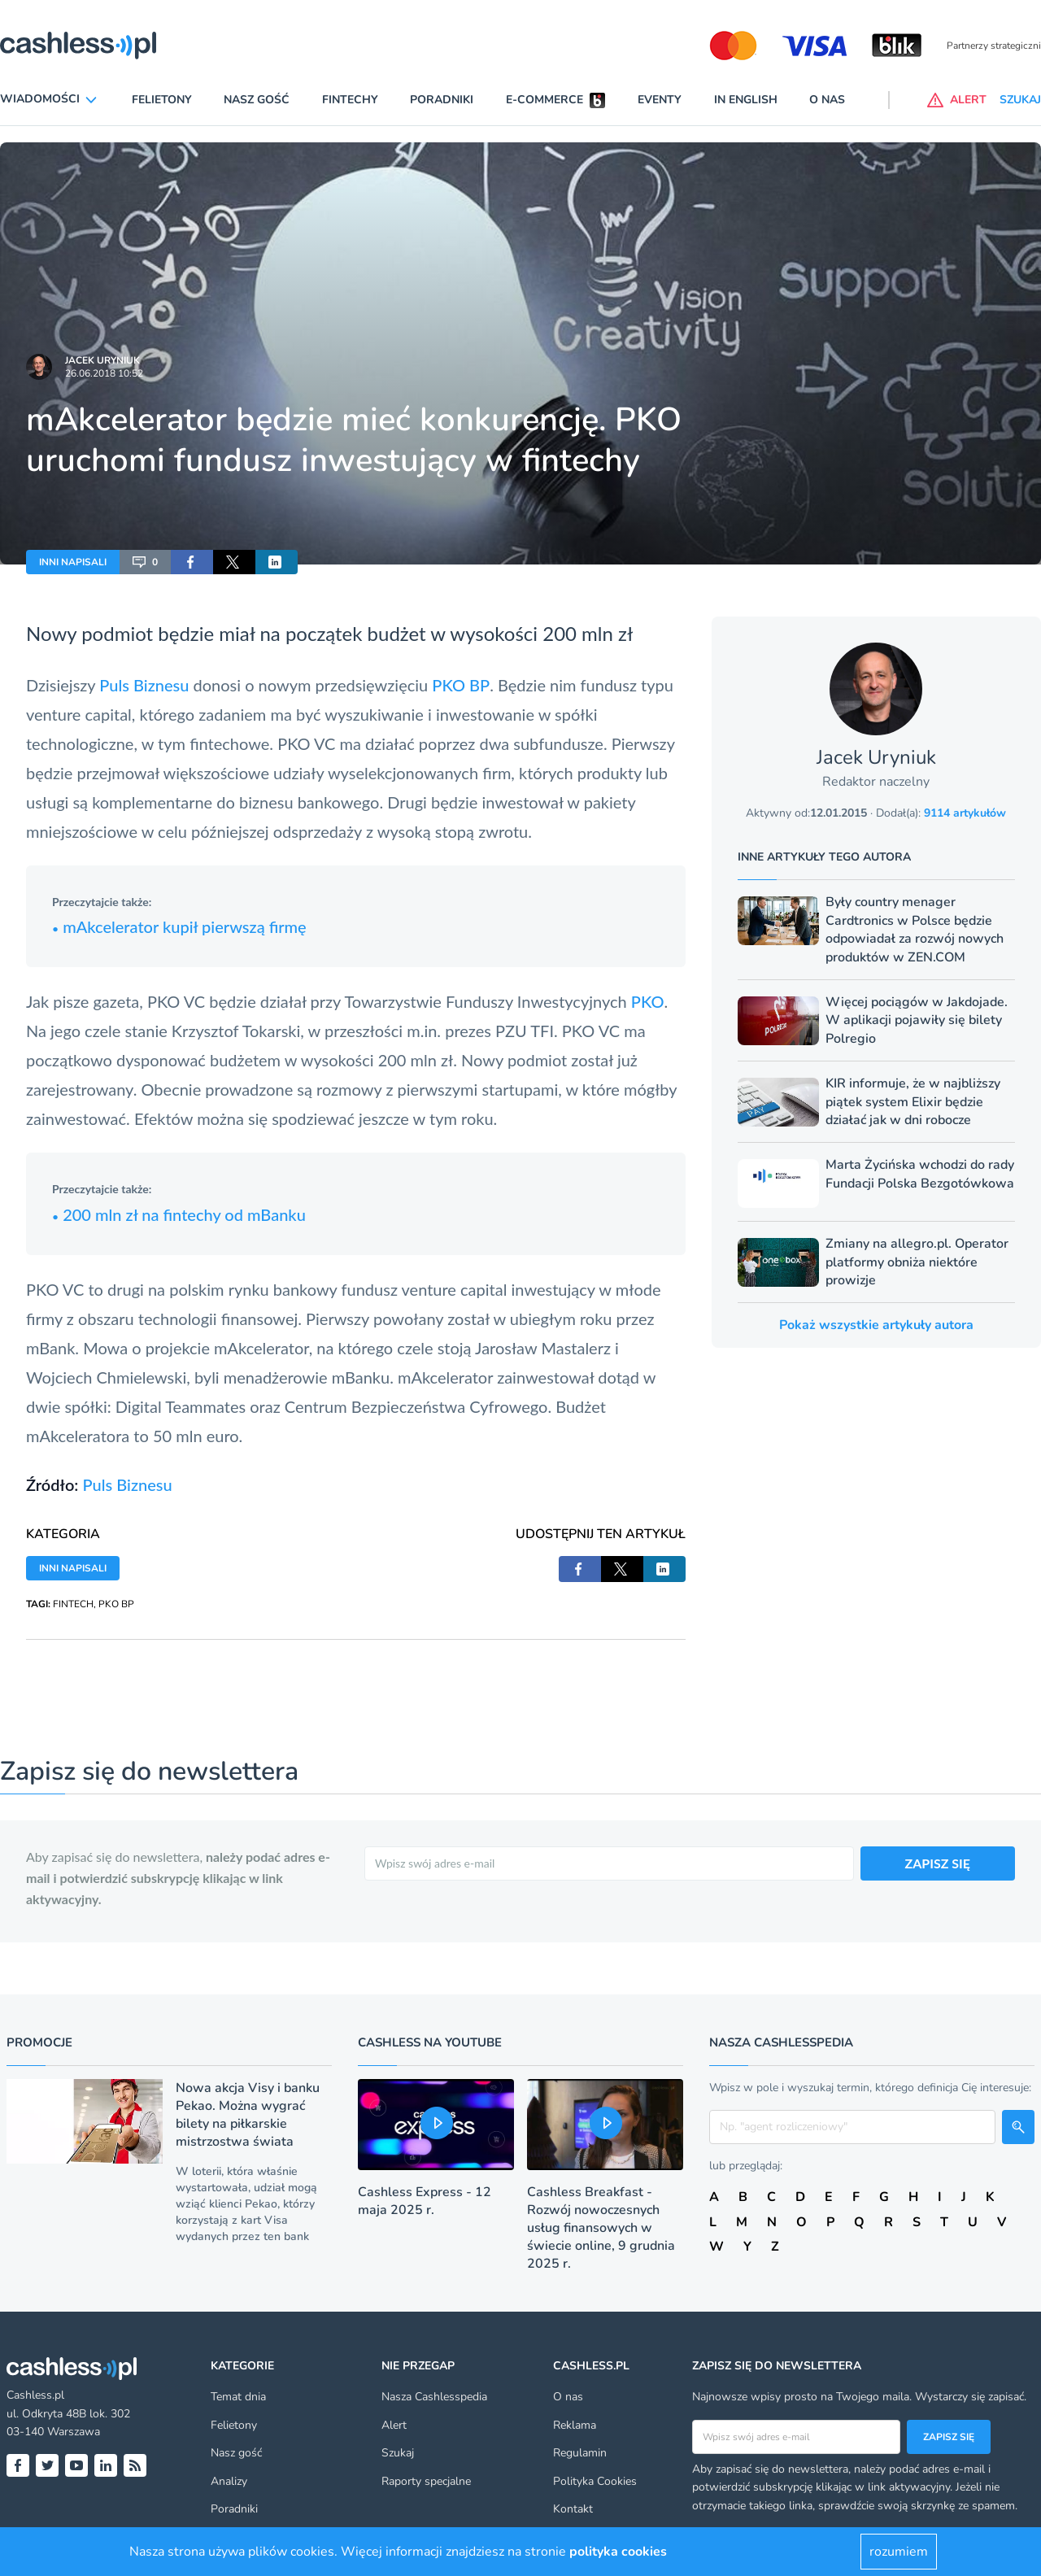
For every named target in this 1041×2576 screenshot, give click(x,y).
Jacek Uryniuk (102, 360)
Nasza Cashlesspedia (434, 2396)
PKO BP (461, 685)
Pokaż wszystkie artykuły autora (876, 1325)
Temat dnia (238, 2396)
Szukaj (397, 2452)
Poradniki (441, 99)
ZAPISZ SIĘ (938, 1863)
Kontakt (573, 2509)
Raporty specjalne (426, 2481)
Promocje (39, 2042)
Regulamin (580, 2452)
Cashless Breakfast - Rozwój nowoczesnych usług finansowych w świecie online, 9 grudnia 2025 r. (601, 2228)
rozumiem (898, 2552)
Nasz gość (257, 99)
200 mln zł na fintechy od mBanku (179, 1214)
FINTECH (73, 1604)
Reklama (574, 2425)
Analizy (229, 2481)
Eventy (660, 99)
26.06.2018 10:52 (104, 373)
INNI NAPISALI (73, 562)
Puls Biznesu (144, 685)
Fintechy (350, 99)
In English (745, 99)
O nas (827, 99)
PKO (647, 1001)
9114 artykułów (965, 813)
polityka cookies (618, 2552)
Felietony (162, 99)
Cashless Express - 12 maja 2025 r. (424, 2201)
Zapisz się (948, 2436)
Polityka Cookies (595, 2481)
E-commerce (544, 99)
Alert (394, 2425)
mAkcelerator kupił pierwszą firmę (179, 926)
